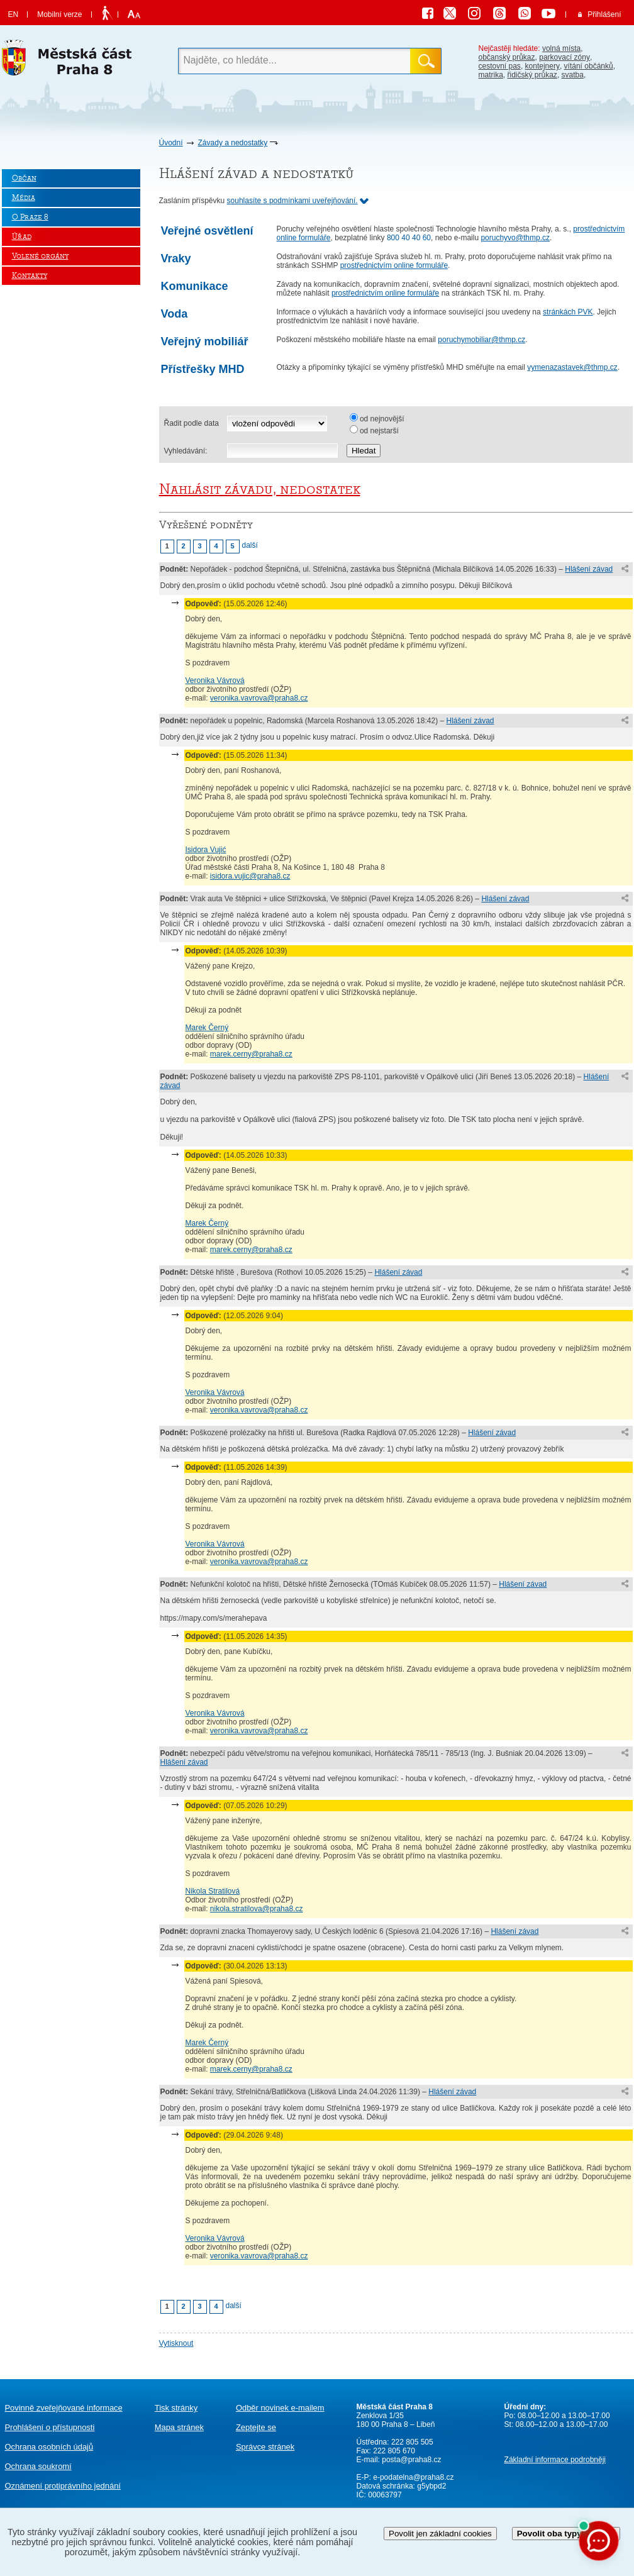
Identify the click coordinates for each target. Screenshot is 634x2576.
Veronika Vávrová (215, 680)
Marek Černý (207, 1027)
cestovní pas (500, 66)
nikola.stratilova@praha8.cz (256, 1908)
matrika (491, 74)
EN (13, 14)
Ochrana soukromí (38, 2466)
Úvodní (171, 142)
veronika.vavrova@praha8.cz (259, 698)
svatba (573, 74)
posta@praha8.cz (411, 2459)
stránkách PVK (567, 312)
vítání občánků (588, 66)
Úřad (21, 237)
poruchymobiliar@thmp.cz (481, 339)
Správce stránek (265, 2446)
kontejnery (542, 66)
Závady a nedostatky (233, 142)
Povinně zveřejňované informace (64, 2407)
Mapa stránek (179, 2427)
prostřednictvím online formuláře (394, 265)
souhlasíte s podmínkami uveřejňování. (292, 200)
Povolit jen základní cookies (440, 2533)
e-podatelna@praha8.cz (412, 2477)
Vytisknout (176, 2343)
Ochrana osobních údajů (49, 2446)
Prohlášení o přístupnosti (50, 2427)
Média (23, 198)
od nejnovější (382, 418)
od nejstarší (379, 430)
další (250, 545)
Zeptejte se (256, 2427)
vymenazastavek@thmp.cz (572, 367)
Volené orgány (40, 256)
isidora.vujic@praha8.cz (250, 876)
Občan (24, 178)
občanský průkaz (507, 57)
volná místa (561, 48)
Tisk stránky (176, 2407)
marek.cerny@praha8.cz (251, 1054)
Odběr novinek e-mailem (280, 2407)
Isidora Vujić (206, 849)
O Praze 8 (30, 217)
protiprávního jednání (63, 2485)
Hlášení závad (589, 569)
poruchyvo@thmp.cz (515, 237)
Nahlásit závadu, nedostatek (259, 489)
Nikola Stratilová (213, 1891)
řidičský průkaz (532, 74)
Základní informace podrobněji (555, 2459)
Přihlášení (604, 14)
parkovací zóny (564, 57)
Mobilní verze (59, 14)
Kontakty (29, 276)
